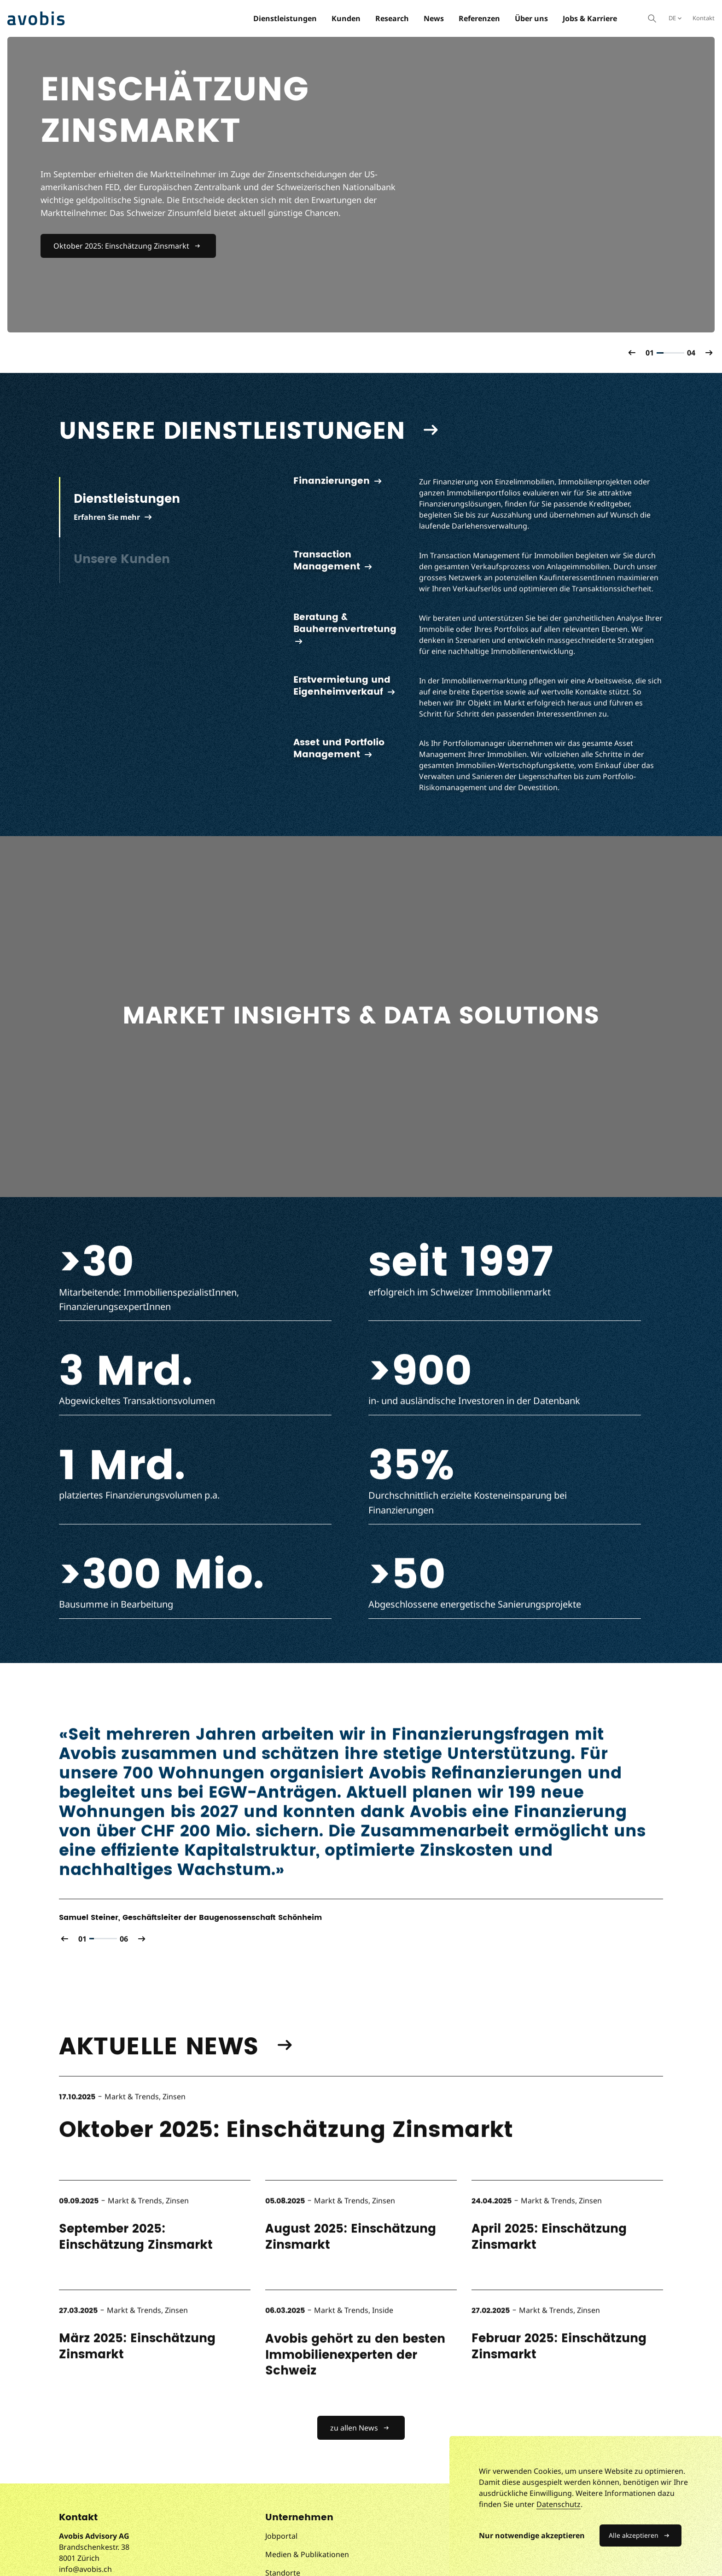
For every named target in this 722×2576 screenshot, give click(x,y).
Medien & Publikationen (307, 2554)
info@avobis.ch (85, 2569)
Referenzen (479, 18)
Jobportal (281, 2536)
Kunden (346, 18)
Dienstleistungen (285, 18)
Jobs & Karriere (590, 18)
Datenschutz (558, 2504)
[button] (631, 352)
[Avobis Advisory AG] (35, 18)
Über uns (531, 18)
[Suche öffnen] (652, 18)
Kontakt (704, 18)
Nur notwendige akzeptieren (532, 2535)
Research (392, 18)
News (434, 18)
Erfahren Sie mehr (107, 517)
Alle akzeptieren (633, 2535)
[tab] (154, 507)
